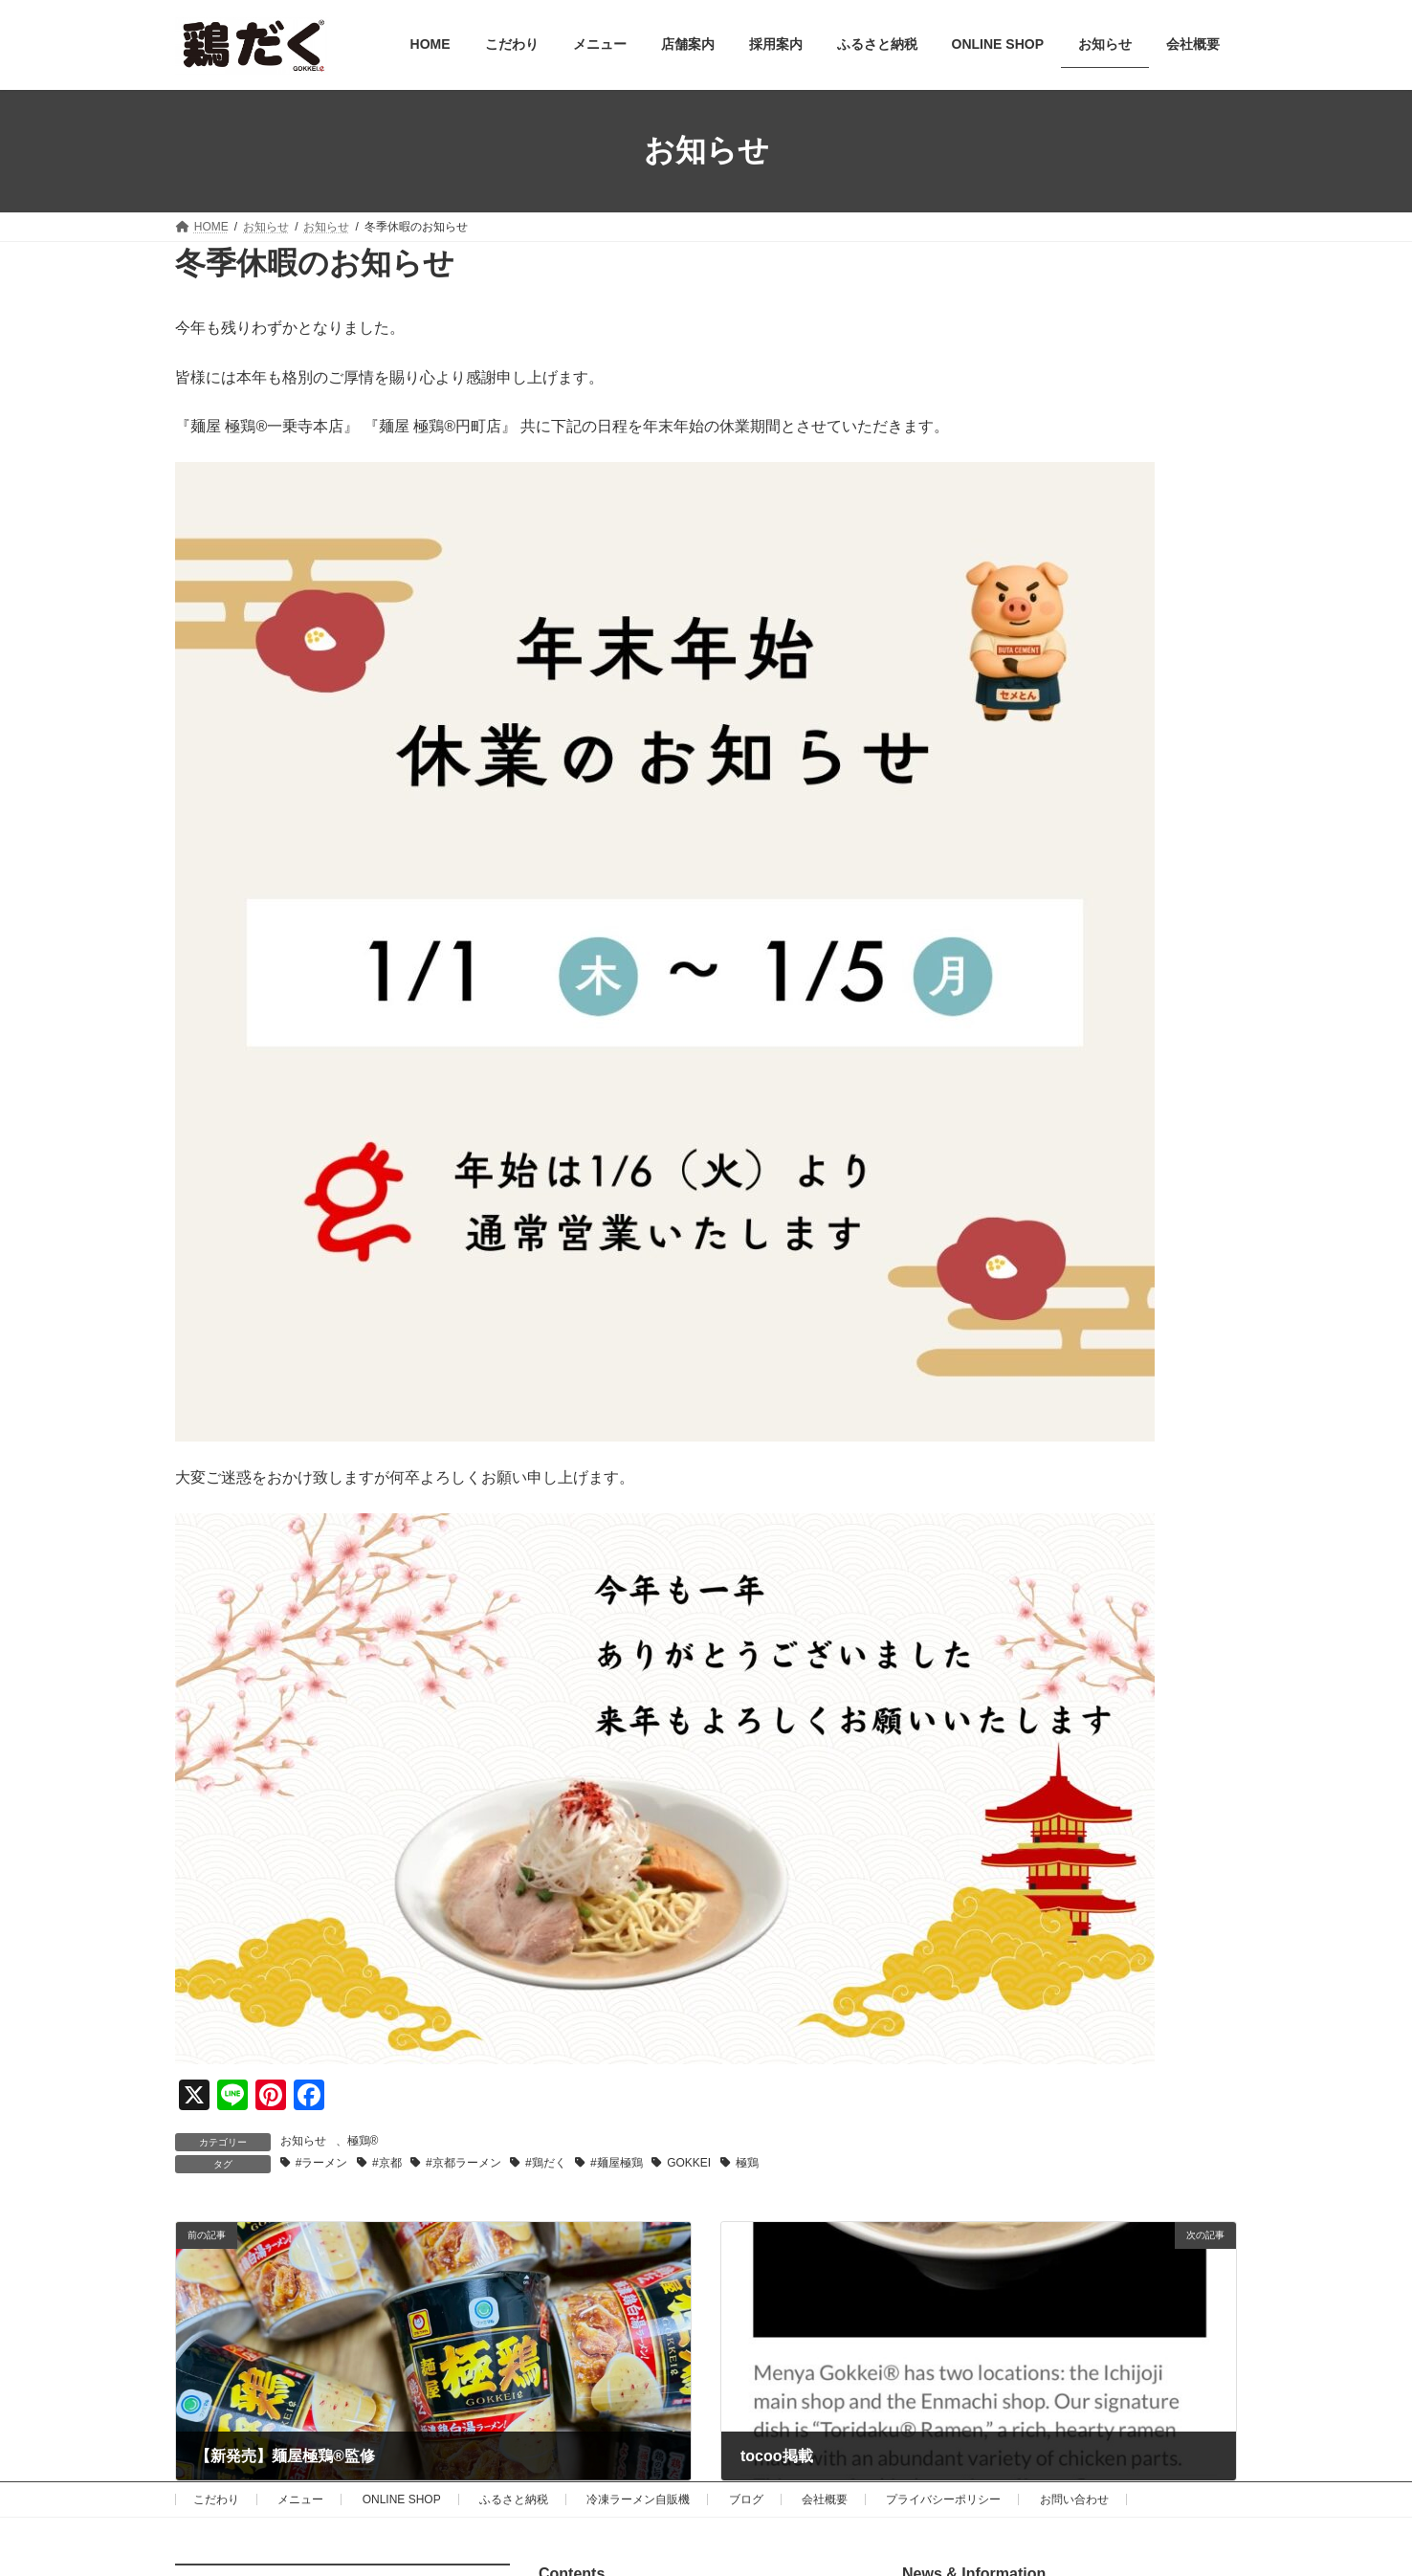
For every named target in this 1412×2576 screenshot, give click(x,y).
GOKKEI (689, 2162)
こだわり (216, 2499)
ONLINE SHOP (402, 2499)
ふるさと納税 (513, 2499)
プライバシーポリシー (943, 2499)
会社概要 (825, 2499)
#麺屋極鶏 (616, 2162)
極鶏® (363, 2140)
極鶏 (747, 2162)
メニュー (300, 2499)
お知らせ (303, 2140)
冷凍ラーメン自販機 (638, 2499)
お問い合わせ (1074, 2499)
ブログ (746, 2499)
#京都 (387, 2162)
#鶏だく (545, 2162)
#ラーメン (322, 2162)
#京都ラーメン (463, 2162)
